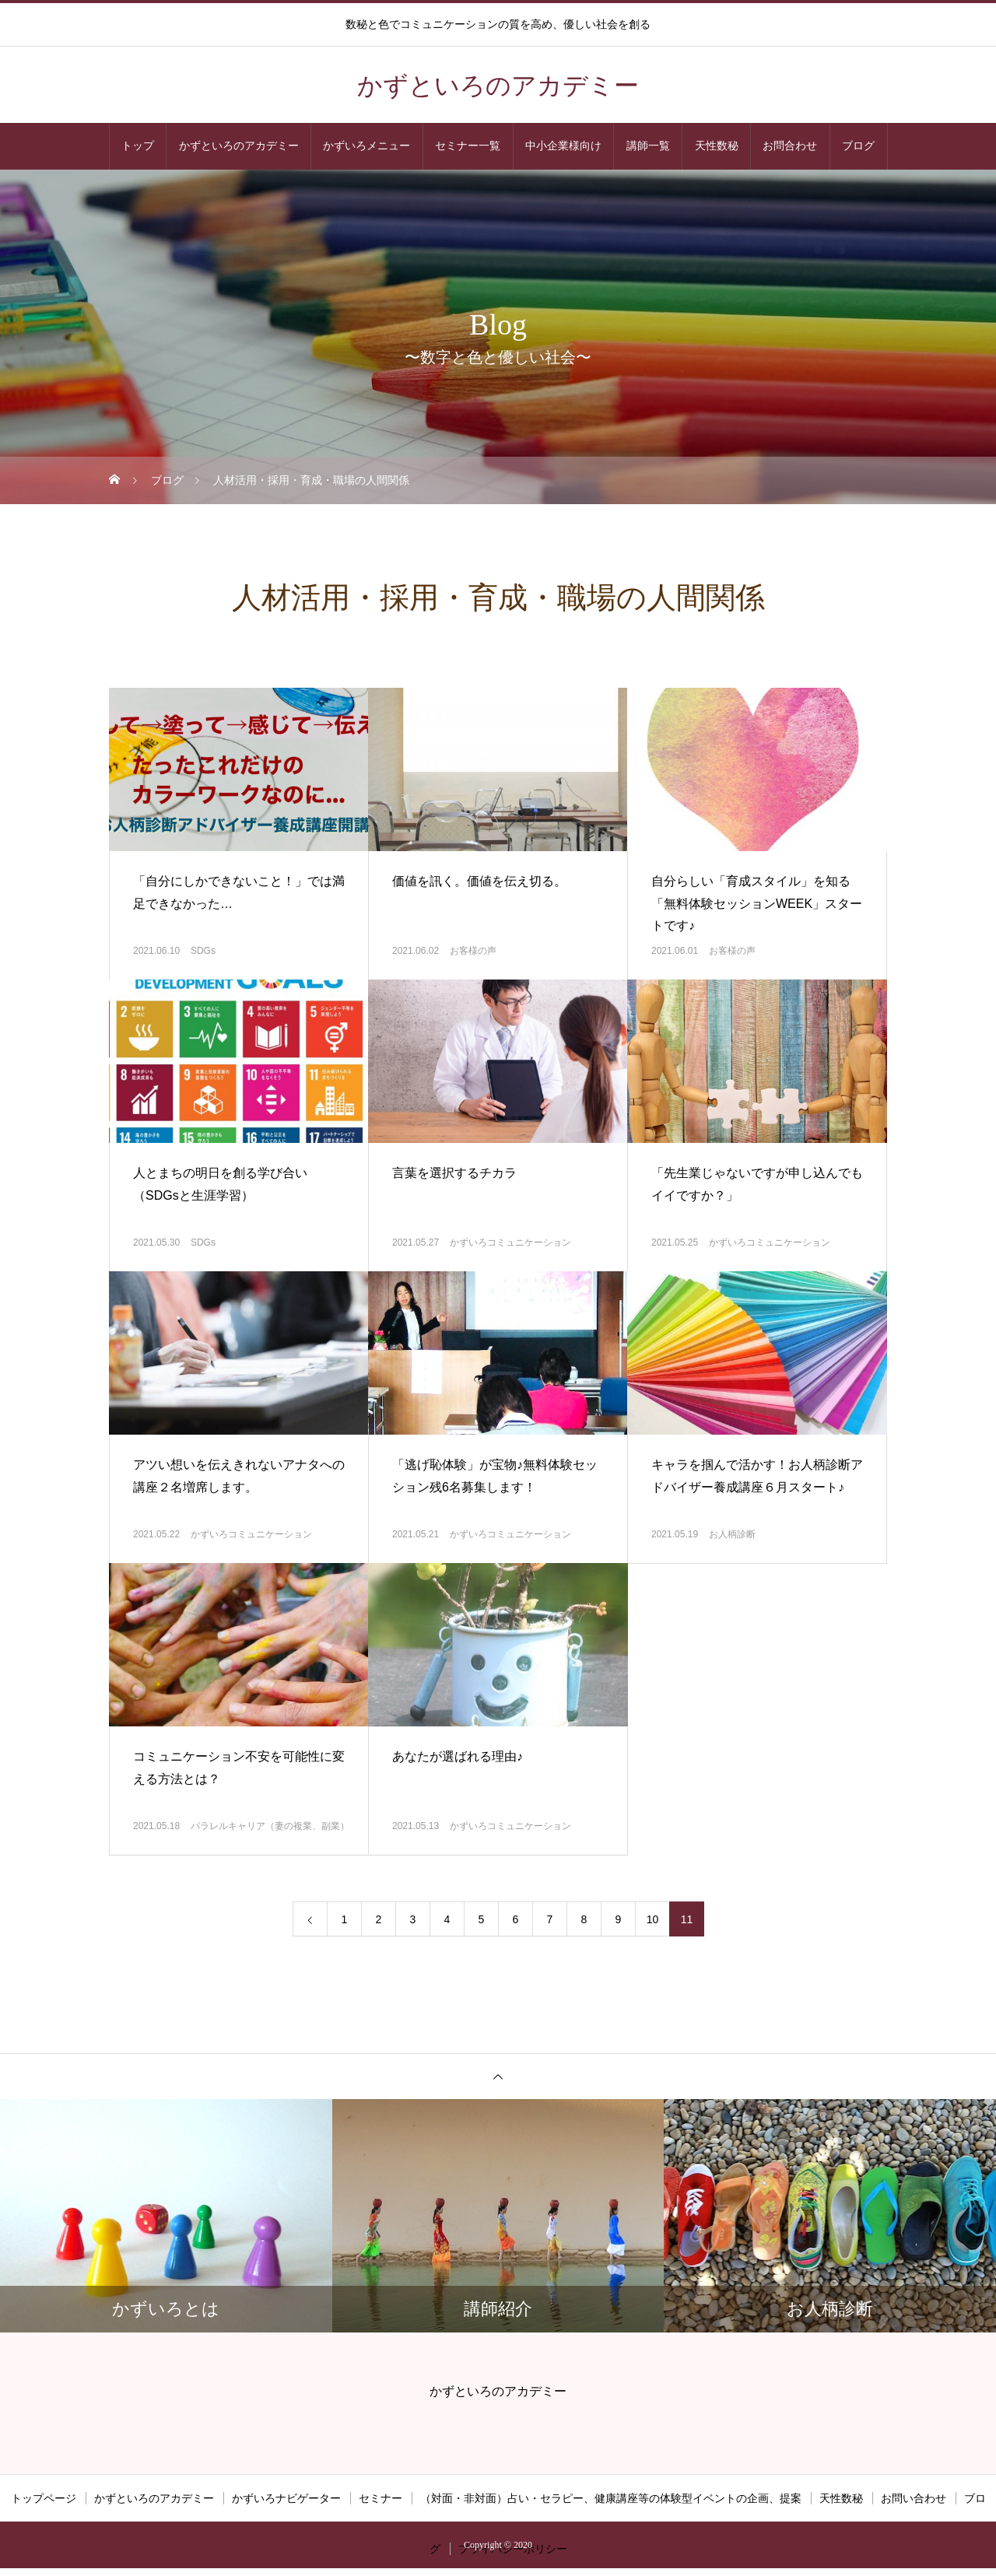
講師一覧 (648, 146)
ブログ (858, 146)
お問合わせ (790, 146)
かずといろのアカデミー (239, 146)
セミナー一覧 (467, 146)
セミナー (380, 2498)
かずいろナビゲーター (286, 2498)
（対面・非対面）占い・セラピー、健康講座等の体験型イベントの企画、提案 (610, 2498)
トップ (137, 146)
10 (653, 1919)
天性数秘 (716, 146)
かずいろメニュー (366, 146)
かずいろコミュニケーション (510, 1242)
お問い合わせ (913, 2498)
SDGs (203, 950)
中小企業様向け (563, 146)
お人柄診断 (732, 1534)
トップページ (43, 2498)
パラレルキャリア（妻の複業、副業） (270, 1826)
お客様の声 (473, 950)
